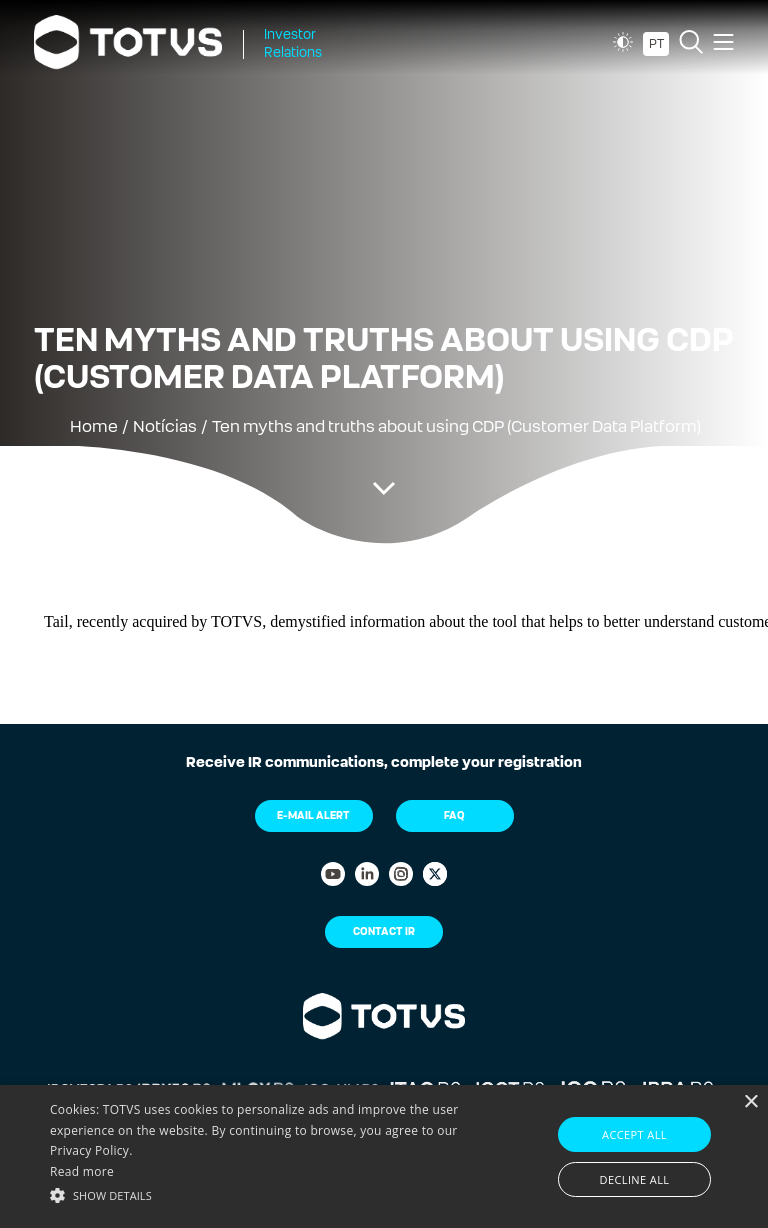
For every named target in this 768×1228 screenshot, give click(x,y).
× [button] (750, 1102)
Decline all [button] (635, 1179)
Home (94, 426)
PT (656, 44)
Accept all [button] (634, 1134)
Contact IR (384, 931)
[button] (267, 1194)
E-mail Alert (313, 815)
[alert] (384, 1156)
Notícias (165, 426)
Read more (82, 1171)
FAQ (454, 815)
